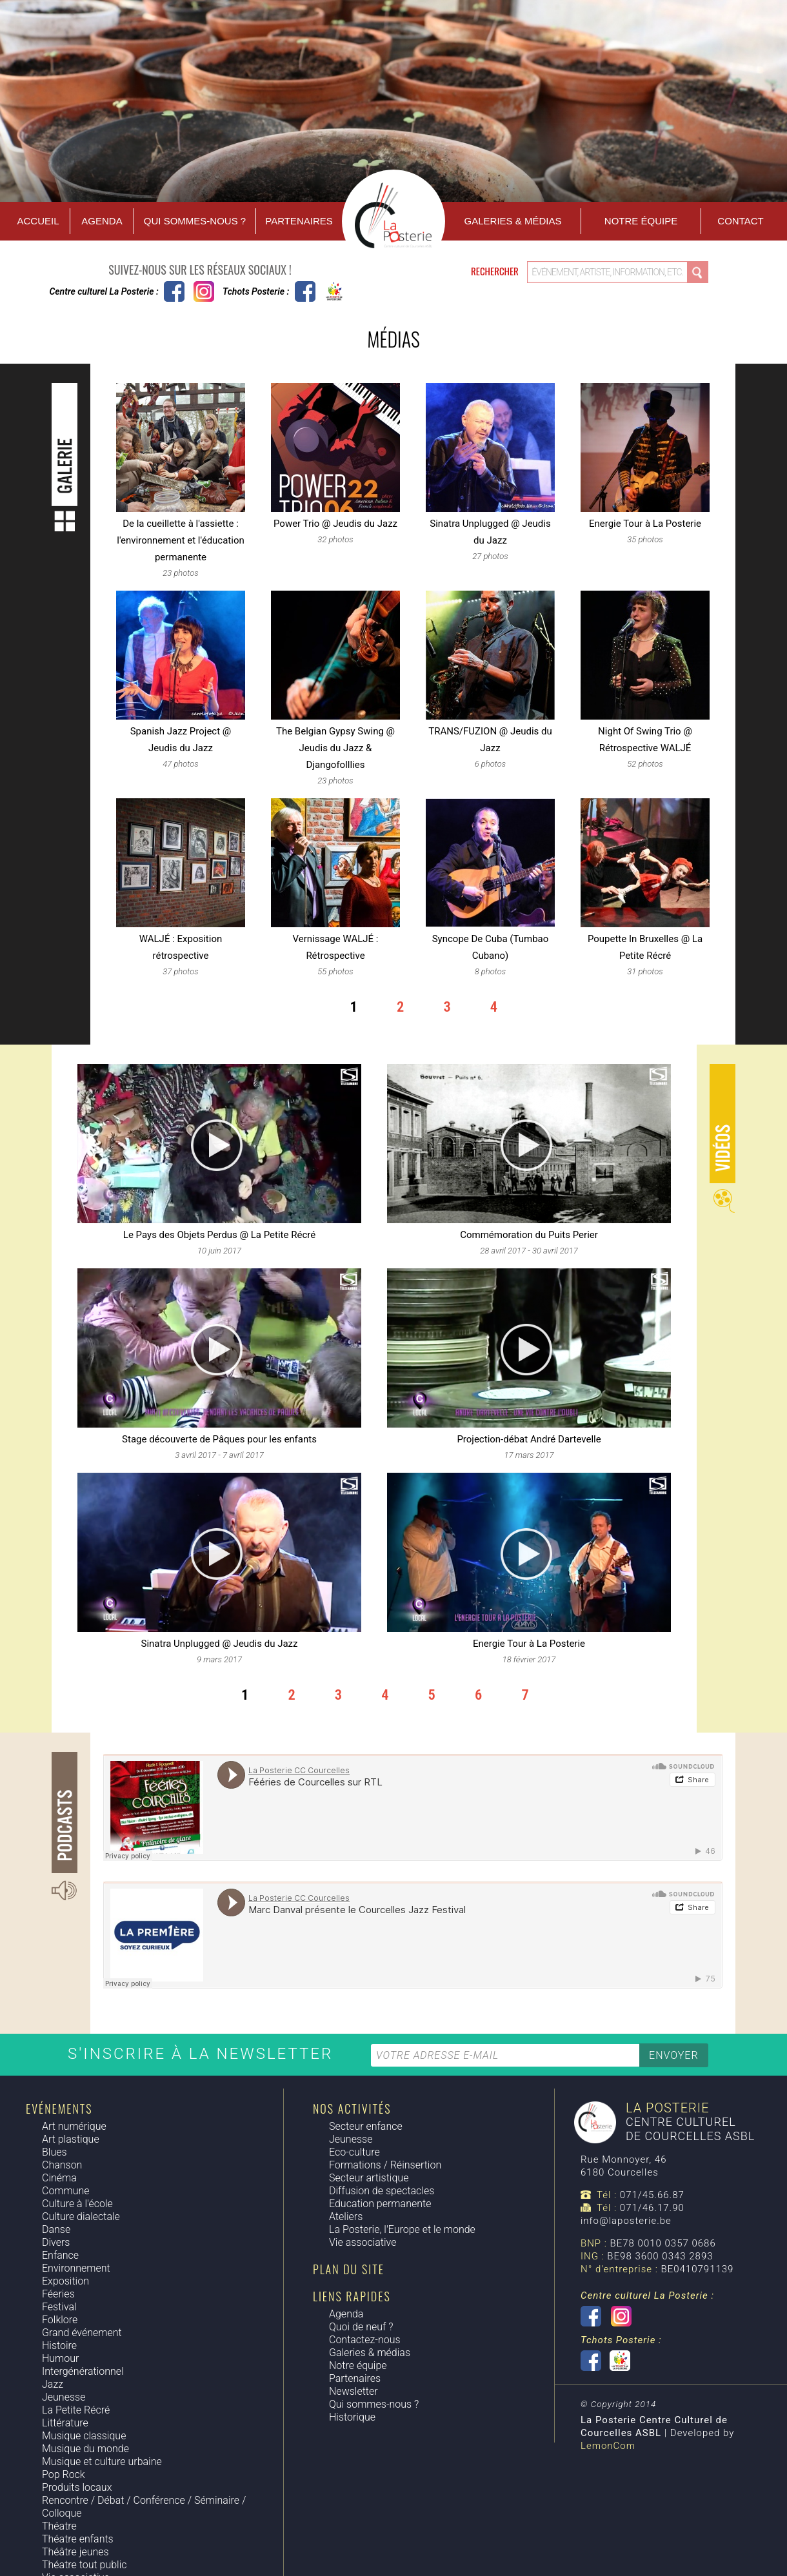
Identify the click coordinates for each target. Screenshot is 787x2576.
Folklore (59, 2320)
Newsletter (353, 2391)
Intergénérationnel (83, 2371)
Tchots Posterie (319, 291)
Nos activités (352, 2108)
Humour (60, 2358)
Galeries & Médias (513, 220)
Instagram (204, 291)
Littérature (65, 2423)
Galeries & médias (369, 2352)
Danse (56, 2229)
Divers (56, 2242)
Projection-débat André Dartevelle (529, 1439)
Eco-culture (354, 2152)
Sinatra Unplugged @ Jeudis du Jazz (219, 1643)
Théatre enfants (78, 2539)
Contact (740, 220)
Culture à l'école (77, 2203)
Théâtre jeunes (75, 2552)
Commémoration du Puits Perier (529, 1235)
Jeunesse (63, 2397)
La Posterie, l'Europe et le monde (402, 2229)
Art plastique (70, 2139)
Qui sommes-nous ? (195, 220)
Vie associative (362, 2242)
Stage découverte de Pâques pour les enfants (219, 1439)
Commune (66, 2191)
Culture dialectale (81, 2216)
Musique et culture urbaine (102, 2461)
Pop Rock (63, 2474)
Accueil (38, 220)
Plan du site (348, 2269)
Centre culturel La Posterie (174, 291)
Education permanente (380, 2203)
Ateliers (346, 2216)
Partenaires (298, 220)
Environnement (76, 2268)
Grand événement (82, 2332)
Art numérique (74, 2126)
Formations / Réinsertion (385, 2165)
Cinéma (59, 2178)
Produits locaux (77, 2487)
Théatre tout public (84, 2565)
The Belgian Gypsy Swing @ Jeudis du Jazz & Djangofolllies (335, 748)
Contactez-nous (365, 2340)
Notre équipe (640, 220)
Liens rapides (352, 2296)
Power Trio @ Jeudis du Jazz (335, 523)
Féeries (58, 2294)
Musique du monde (85, 2449)
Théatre (59, 2526)
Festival (59, 2307)
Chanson (62, 2165)
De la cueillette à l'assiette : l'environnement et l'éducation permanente (180, 540)
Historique (352, 2417)
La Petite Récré (76, 2410)
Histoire (59, 2345)
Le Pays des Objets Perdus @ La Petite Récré (219, 1235)
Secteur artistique (368, 2178)
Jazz (52, 2384)
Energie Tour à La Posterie (645, 523)
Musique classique (84, 2436)
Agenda (101, 220)
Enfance (60, 2255)
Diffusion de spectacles (381, 2191)
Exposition (65, 2281)
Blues (54, 2152)
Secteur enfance (366, 2126)
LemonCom (608, 2446)
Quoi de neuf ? (361, 2327)
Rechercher (496, 271)
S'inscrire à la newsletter (203, 2054)
